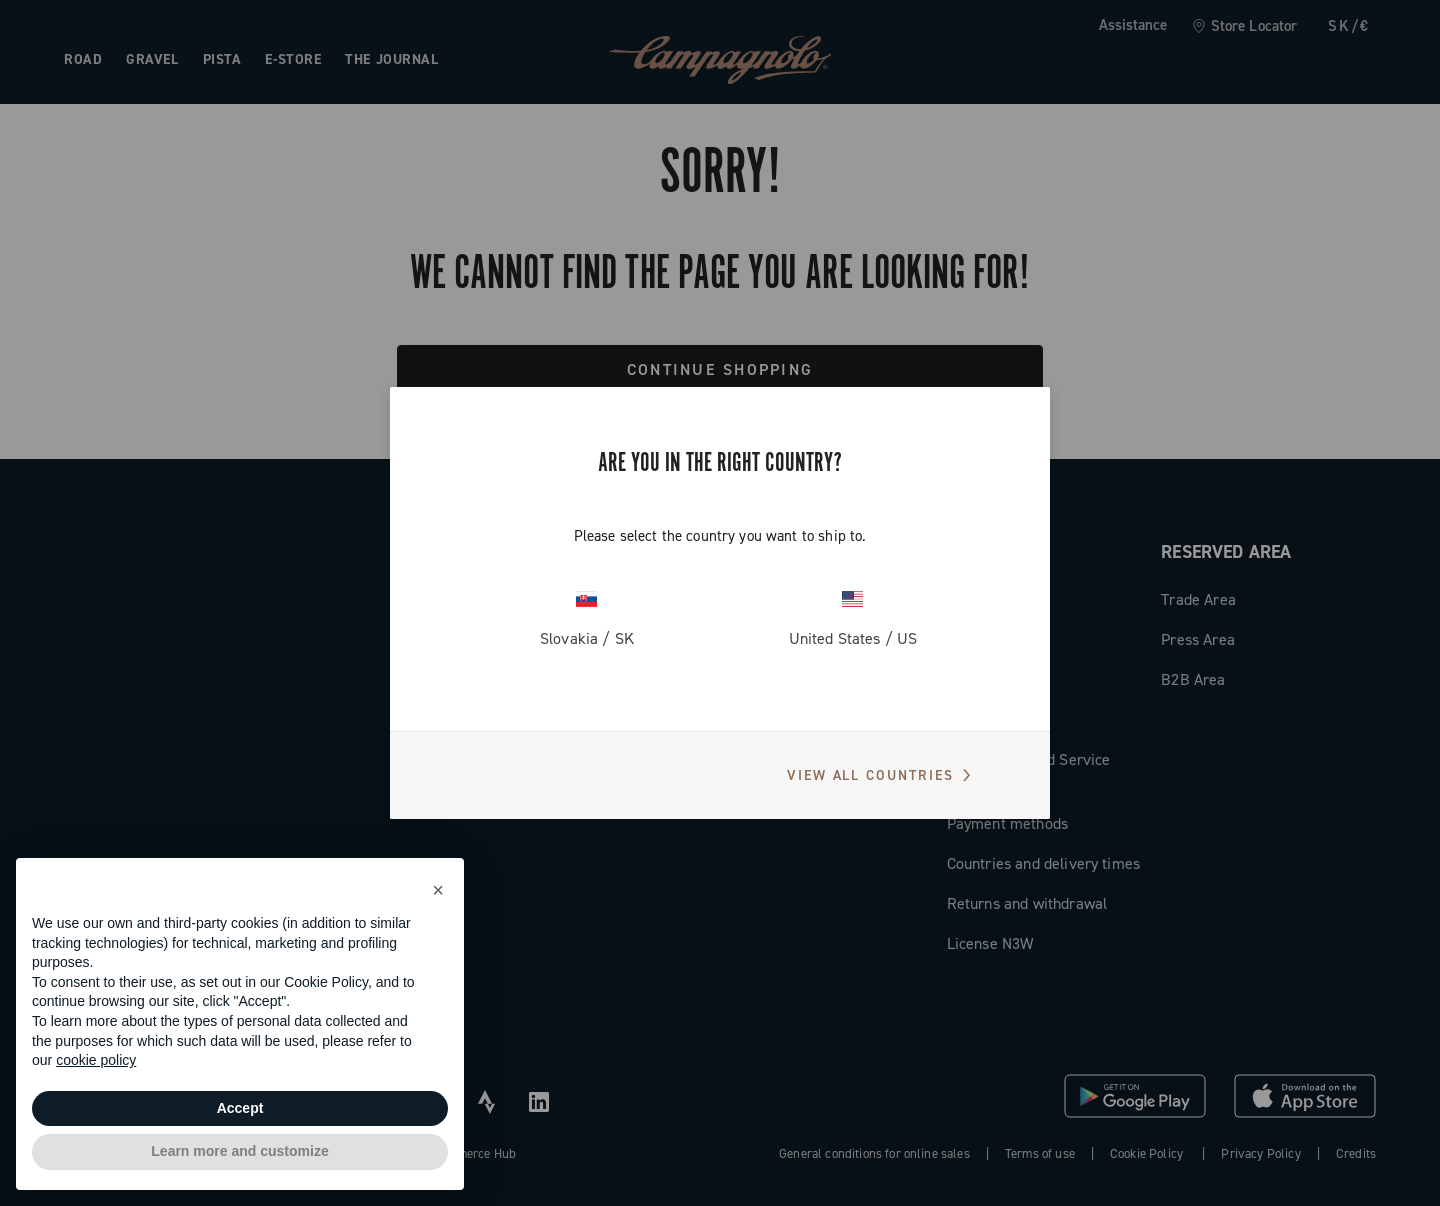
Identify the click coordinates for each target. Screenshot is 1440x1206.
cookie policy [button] (96, 1060)
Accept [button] (240, 1108)
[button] (438, 890)
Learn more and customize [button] (239, 1151)
